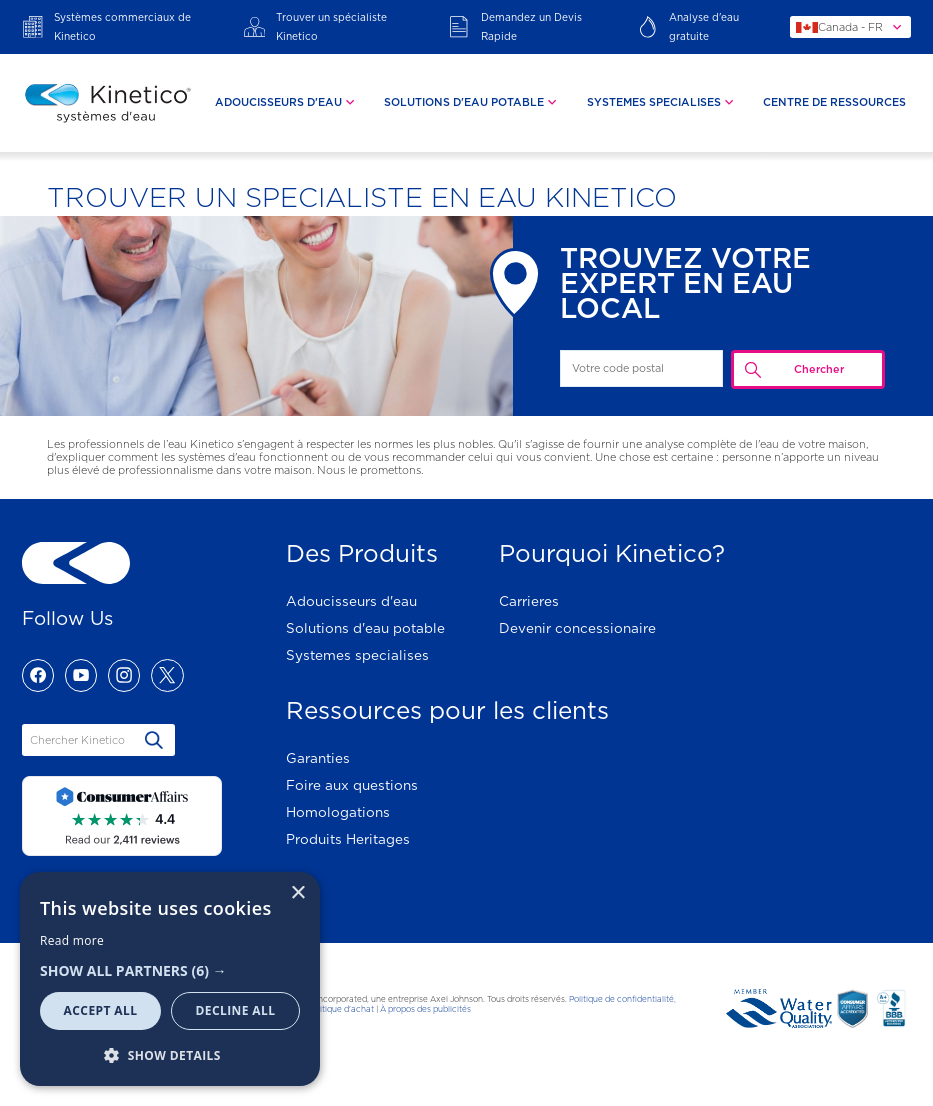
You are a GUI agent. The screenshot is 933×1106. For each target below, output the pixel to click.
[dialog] (170, 979)
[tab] (287, 103)
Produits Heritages (348, 839)
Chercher (819, 369)
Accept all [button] (101, 1010)
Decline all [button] (236, 1010)
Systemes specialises (357, 655)
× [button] (297, 893)
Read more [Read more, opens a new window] (72, 940)
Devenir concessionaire (577, 628)
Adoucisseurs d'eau (351, 601)
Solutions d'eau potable (365, 628)
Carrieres (529, 601)
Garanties (318, 758)
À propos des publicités (425, 1009)
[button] (170, 970)
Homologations (338, 812)
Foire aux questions (352, 785)
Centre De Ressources (834, 102)
